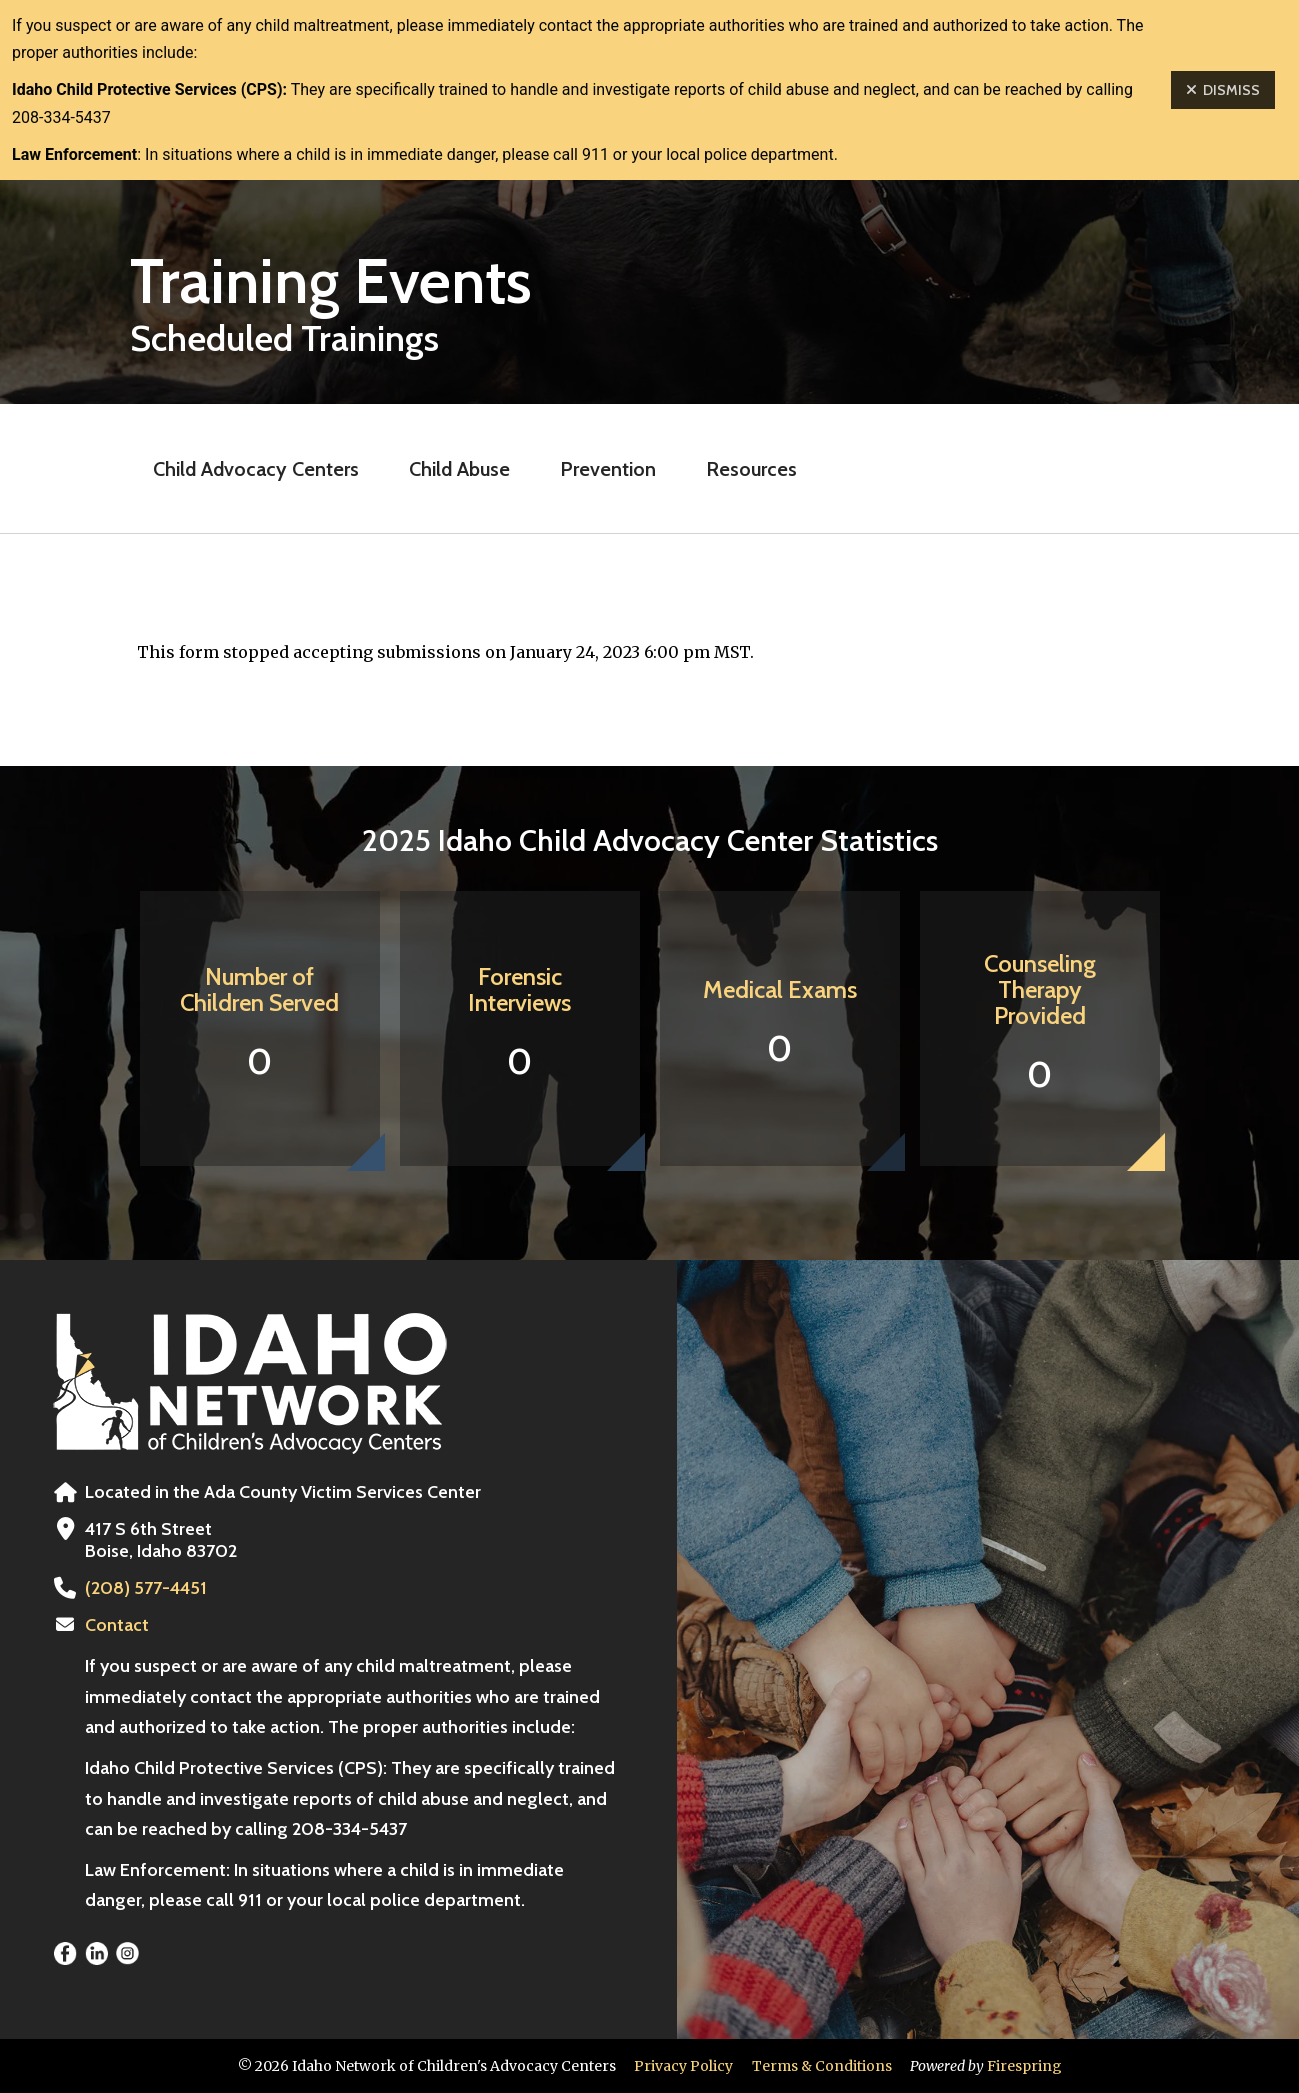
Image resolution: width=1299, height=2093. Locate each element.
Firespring (1024, 2066)
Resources (751, 469)
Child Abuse (459, 469)
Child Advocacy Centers (256, 469)
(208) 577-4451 (146, 1588)
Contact (117, 1625)
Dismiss (1223, 90)
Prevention (608, 469)
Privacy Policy (683, 2066)
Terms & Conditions (822, 2066)
